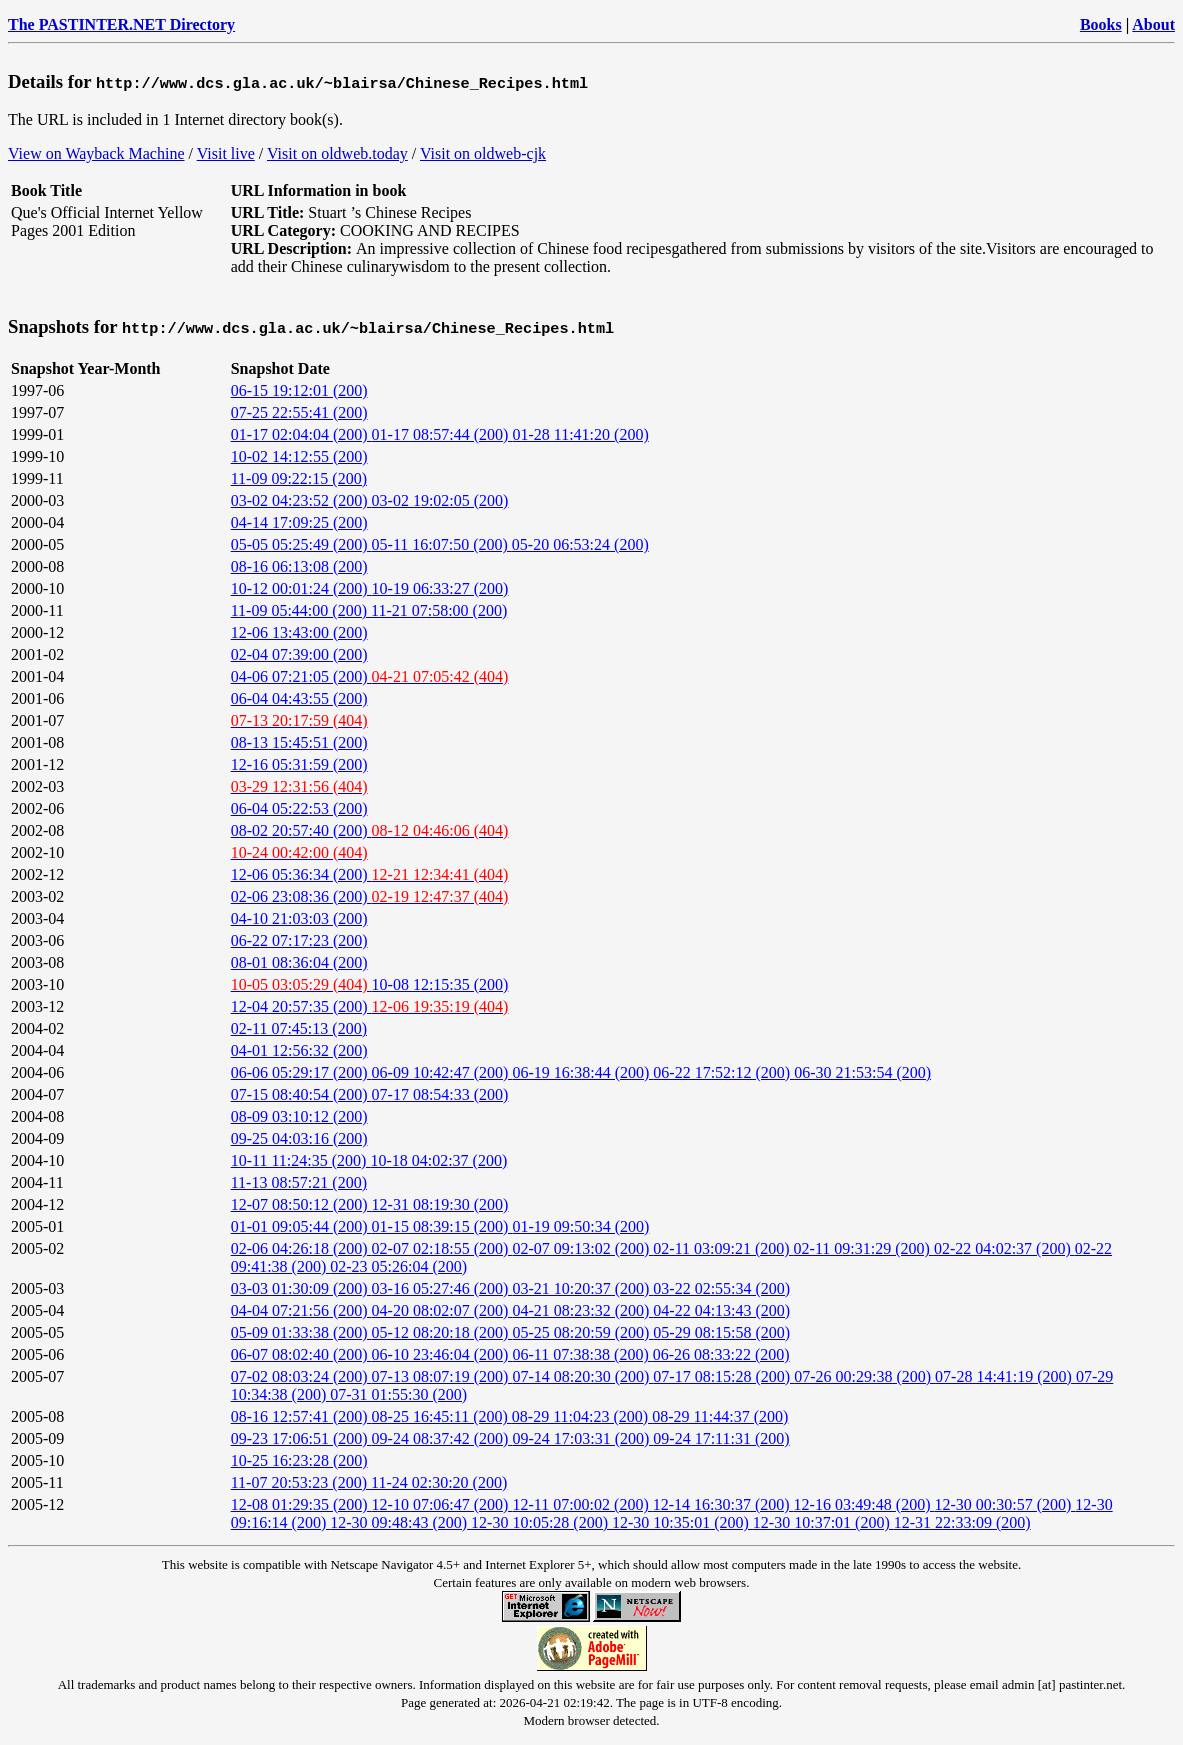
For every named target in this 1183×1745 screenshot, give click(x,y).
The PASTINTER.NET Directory (121, 24)
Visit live (226, 153)
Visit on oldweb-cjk (483, 153)
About (1153, 24)
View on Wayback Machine (96, 153)
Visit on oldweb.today (337, 153)
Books (1101, 24)
